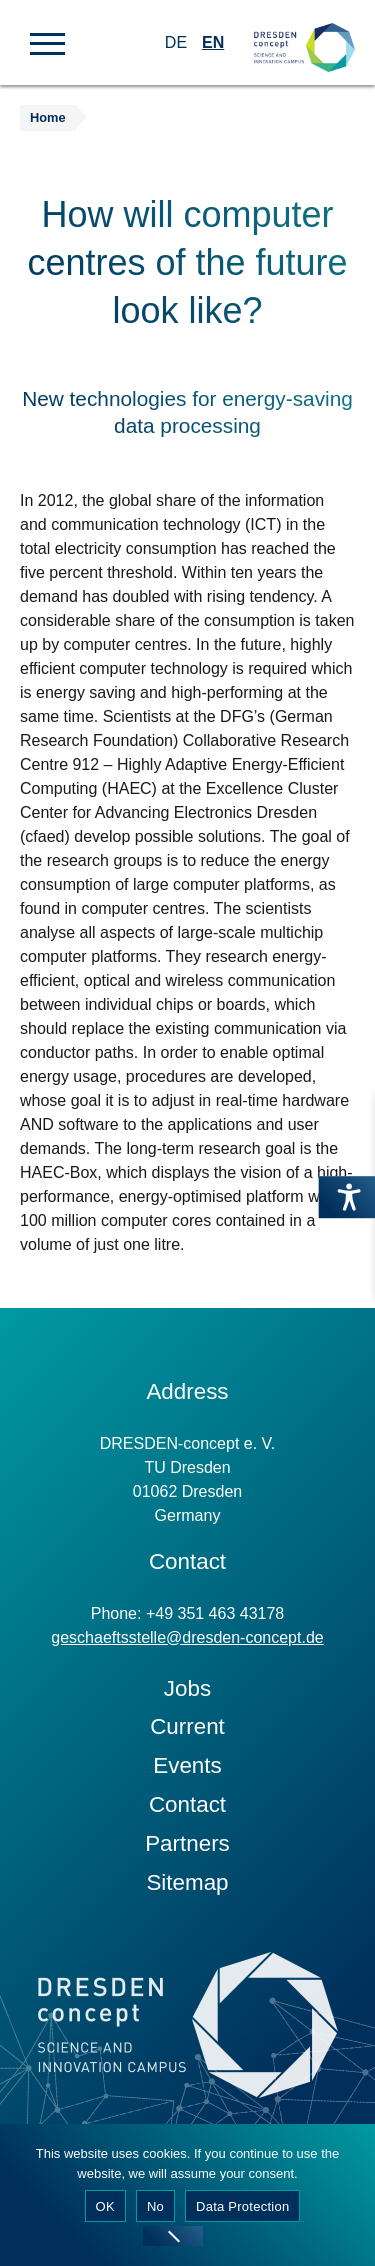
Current (187, 1726)
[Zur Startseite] (304, 30)
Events (187, 1765)
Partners (187, 1843)
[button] (47, 42)
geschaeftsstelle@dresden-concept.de (187, 1637)
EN (213, 42)
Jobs (187, 1688)
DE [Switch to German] (176, 42)
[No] (173, 2236)
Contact (187, 1804)
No (155, 2206)
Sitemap (187, 1882)
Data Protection (242, 2206)
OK (105, 2206)
